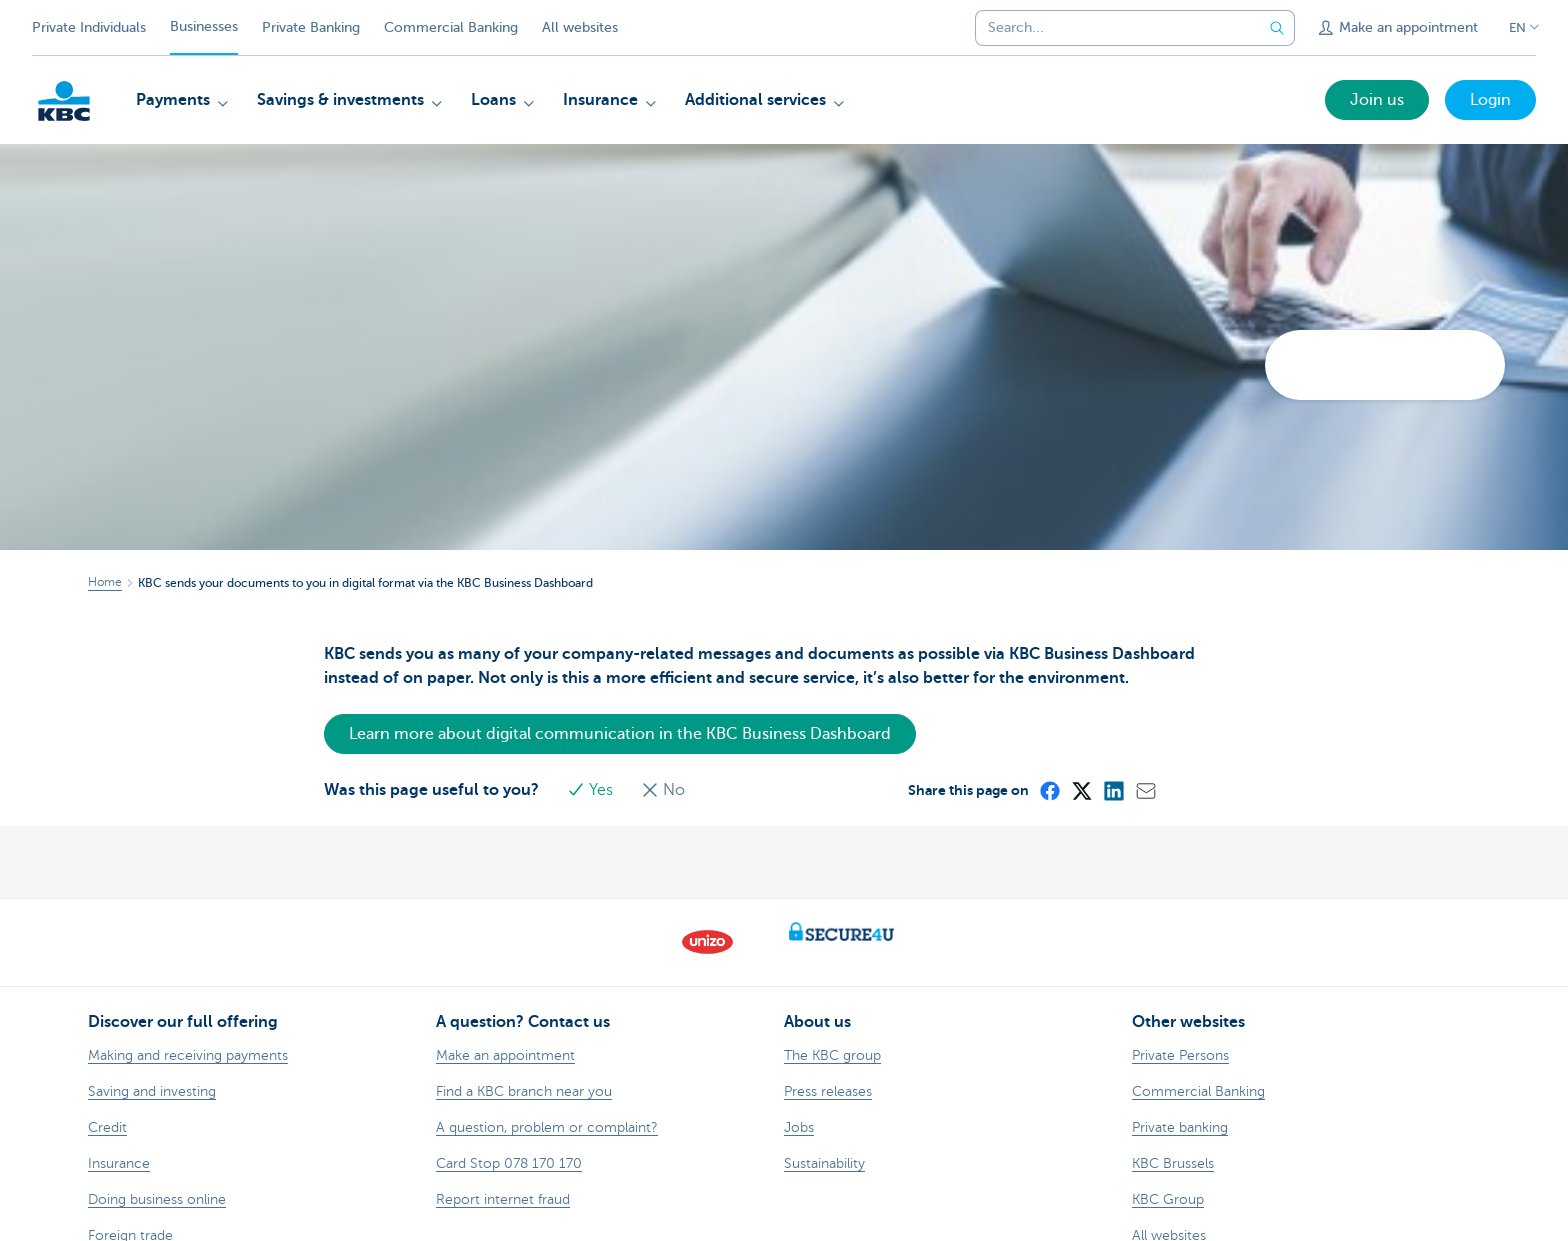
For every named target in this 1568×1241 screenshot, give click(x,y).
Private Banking (311, 27)
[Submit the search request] (1277, 28)
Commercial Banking (451, 27)
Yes (592, 790)
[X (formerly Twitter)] (1081, 790)
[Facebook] (1049, 790)
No (663, 790)
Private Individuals (89, 27)
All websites (580, 27)
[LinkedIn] (1113, 790)
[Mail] (1145, 790)
